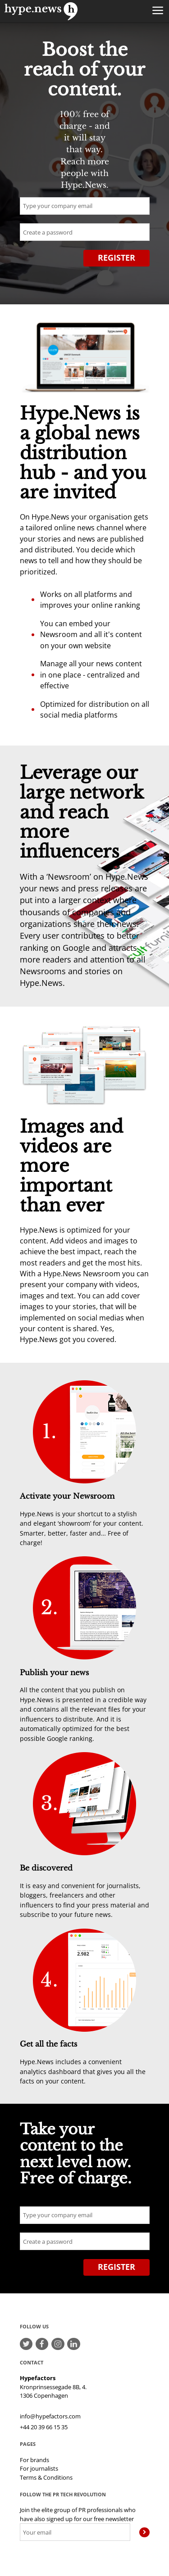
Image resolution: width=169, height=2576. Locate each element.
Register (116, 257)
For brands (34, 2460)
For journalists (39, 2468)
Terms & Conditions (46, 2477)
